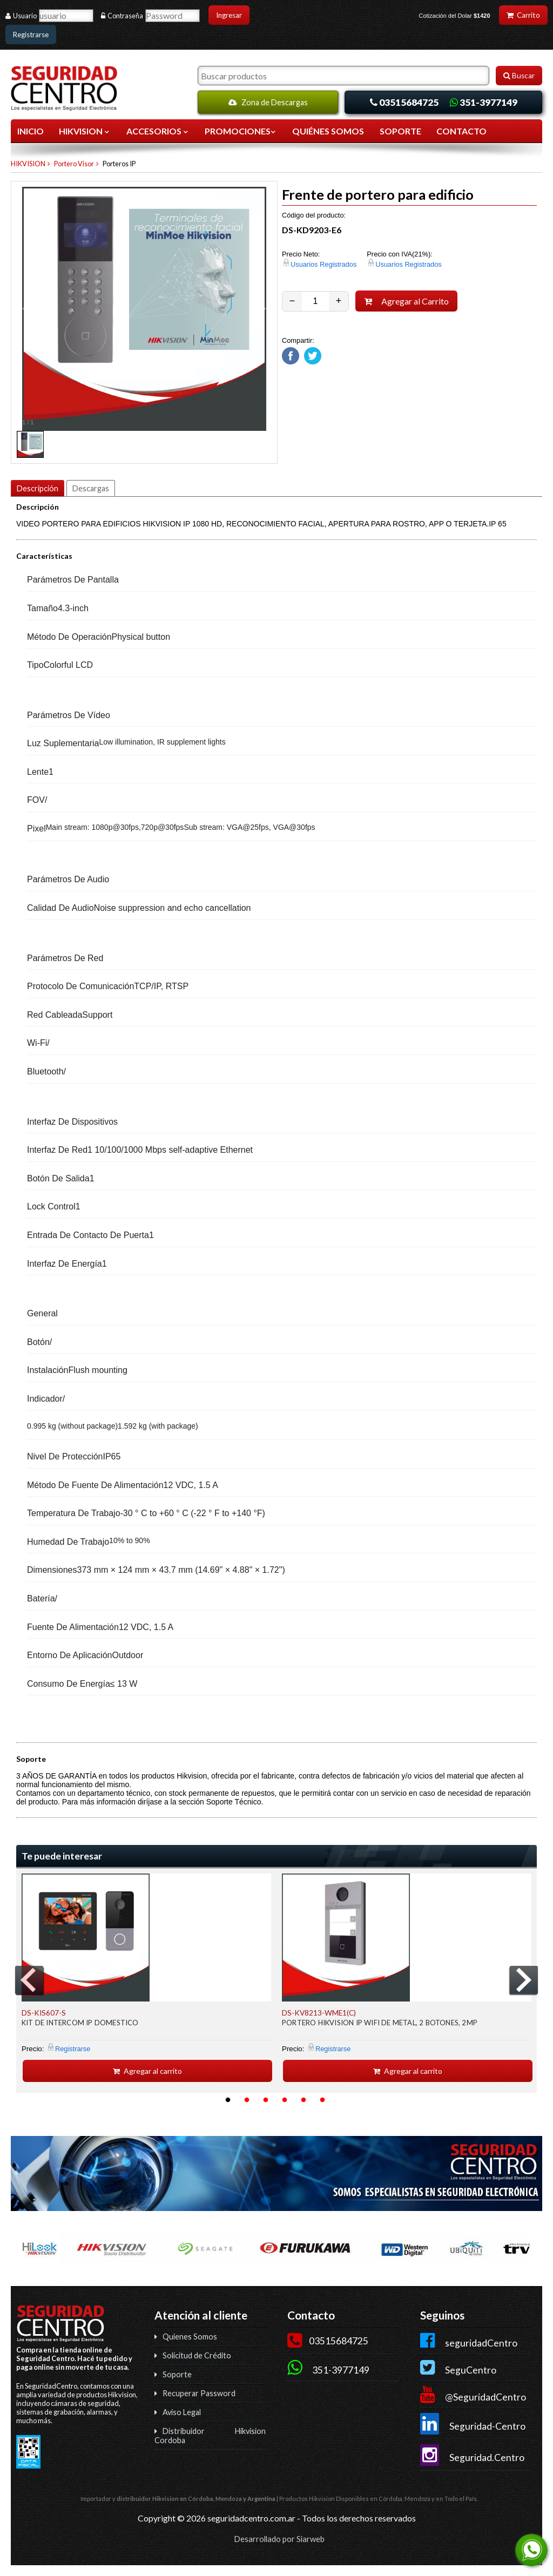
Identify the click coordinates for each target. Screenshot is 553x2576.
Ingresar (229, 15)
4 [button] (284, 2100)
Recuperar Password (199, 2393)
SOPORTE (400, 131)
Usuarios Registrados (323, 264)
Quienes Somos (190, 2336)
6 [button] (322, 2100)
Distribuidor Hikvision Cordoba (210, 2435)
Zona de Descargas (268, 102)
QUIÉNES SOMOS (328, 131)
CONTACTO (461, 131)
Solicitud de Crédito (197, 2355)
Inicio (30, 131)
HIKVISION (85, 131)
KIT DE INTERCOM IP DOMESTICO (80, 2022)
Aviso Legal (182, 2412)
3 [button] (265, 2100)
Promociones (241, 131)
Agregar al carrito (147, 2070)
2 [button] (246, 2100)
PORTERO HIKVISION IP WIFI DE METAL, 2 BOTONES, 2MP (379, 2022)
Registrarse (31, 34)
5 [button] (303, 2100)
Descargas (90, 488)
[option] (146, 1977)
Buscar (519, 75)
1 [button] (227, 2100)
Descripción (37, 488)
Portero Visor (74, 163)
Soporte (177, 2374)
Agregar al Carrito (406, 301)
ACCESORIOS (158, 131)
